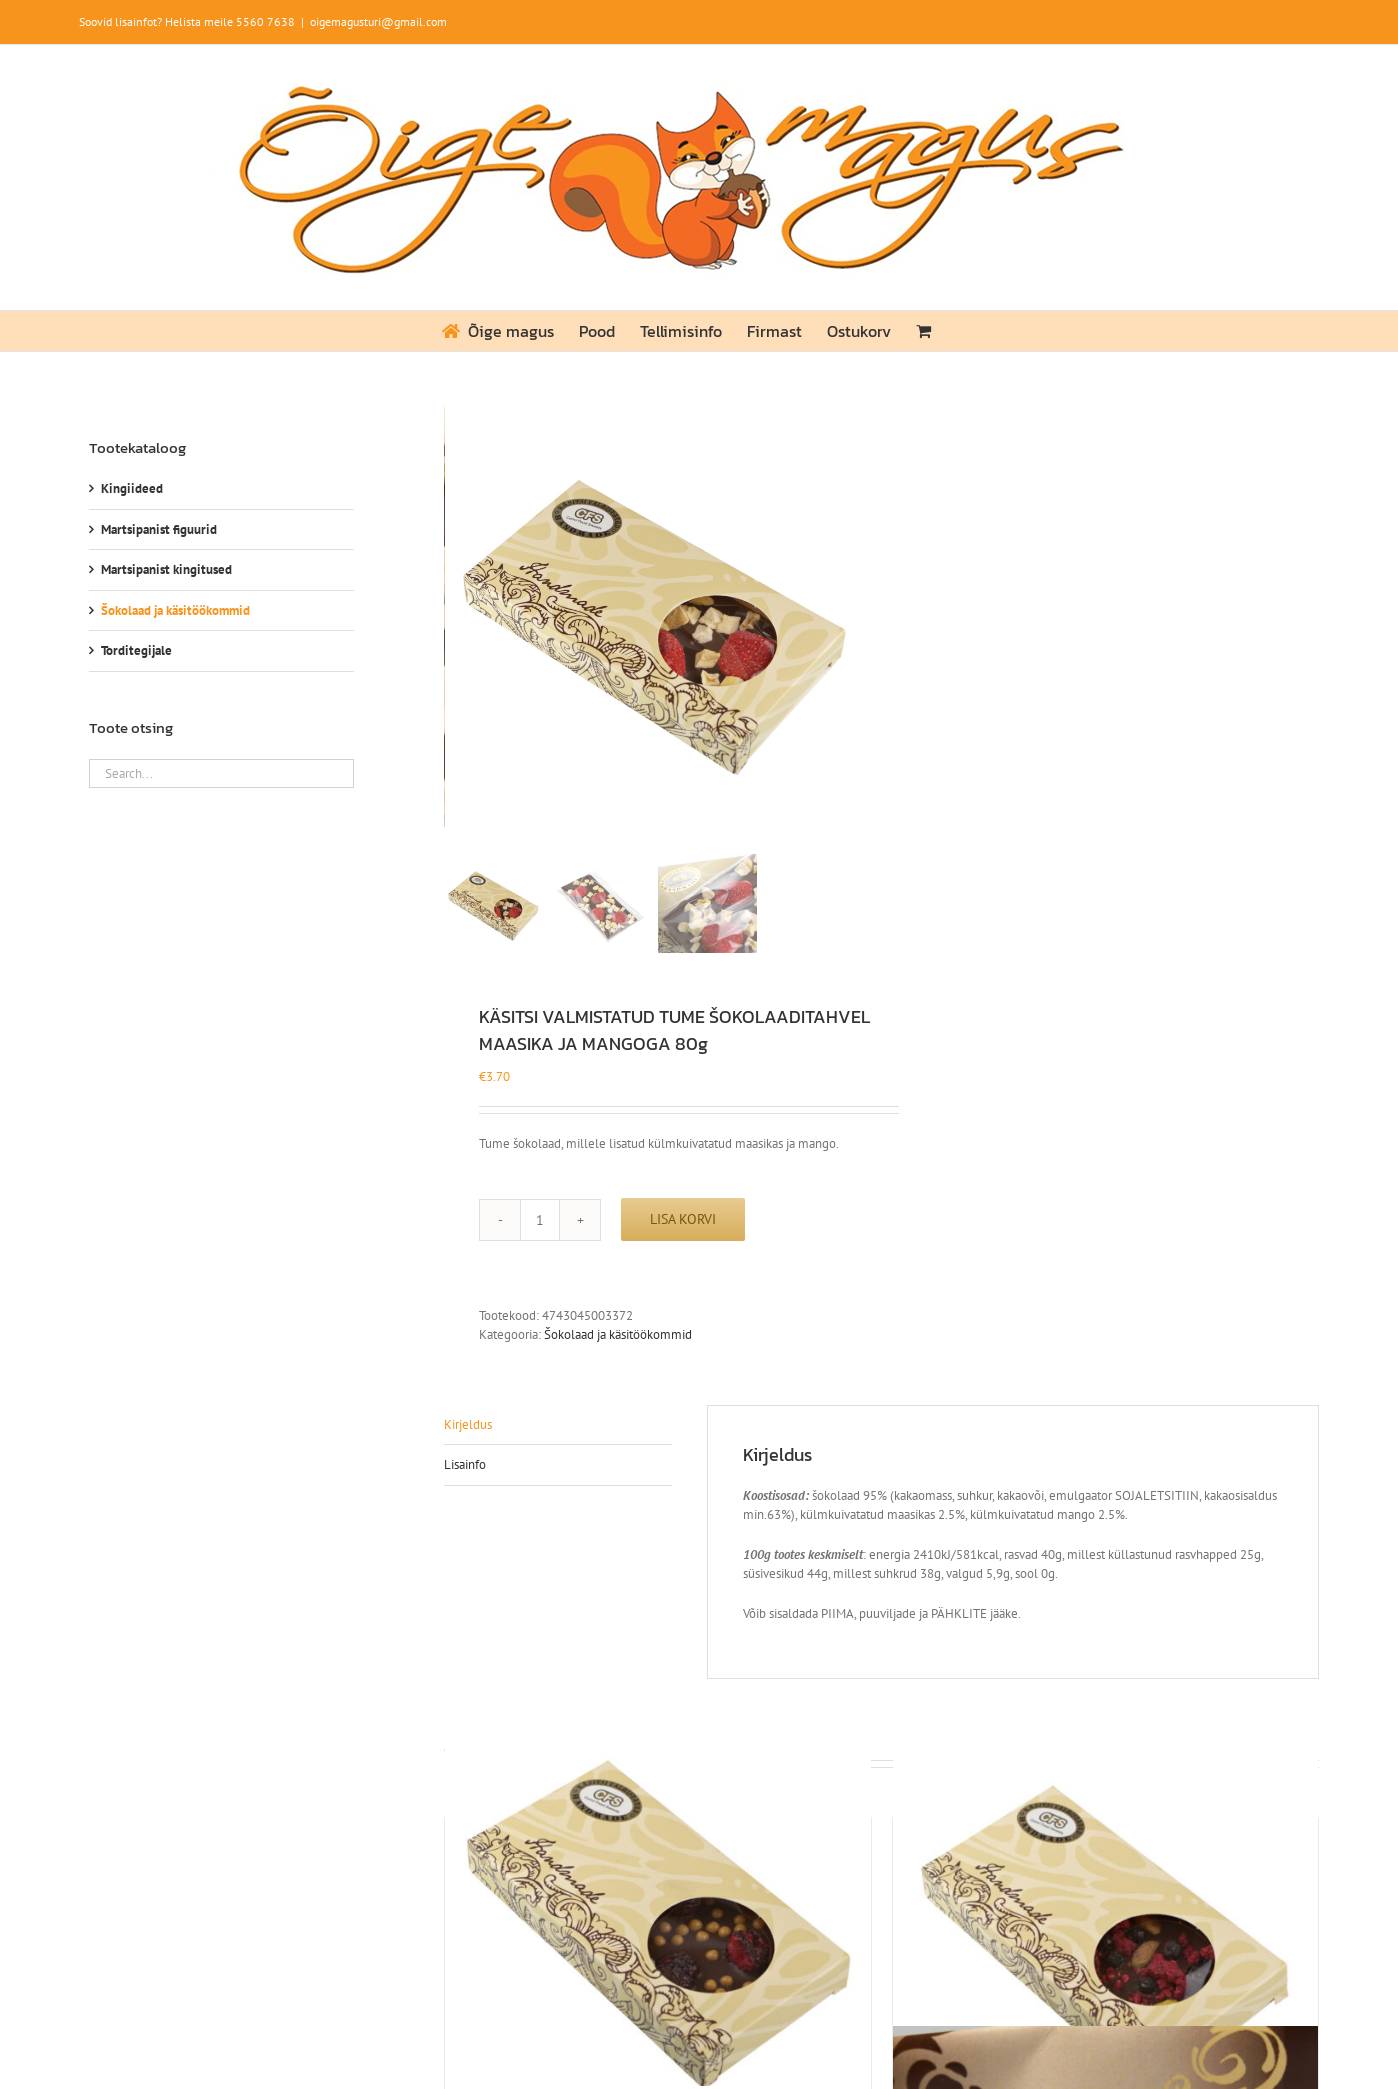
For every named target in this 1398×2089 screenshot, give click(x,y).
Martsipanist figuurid (159, 529)
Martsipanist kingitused (166, 569)
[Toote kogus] (540, 1220)
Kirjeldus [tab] (468, 1424)
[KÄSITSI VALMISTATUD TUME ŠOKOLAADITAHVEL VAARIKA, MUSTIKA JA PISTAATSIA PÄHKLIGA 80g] (1105, 1913)
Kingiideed (132, 488)
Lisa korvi (683, 1219)
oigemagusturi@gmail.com (378, 21)
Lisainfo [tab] (465, 1464)
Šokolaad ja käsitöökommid (618, 1334)
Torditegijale (136, 650)
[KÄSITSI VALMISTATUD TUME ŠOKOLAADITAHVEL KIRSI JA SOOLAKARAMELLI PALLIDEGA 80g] (657, 1913)
